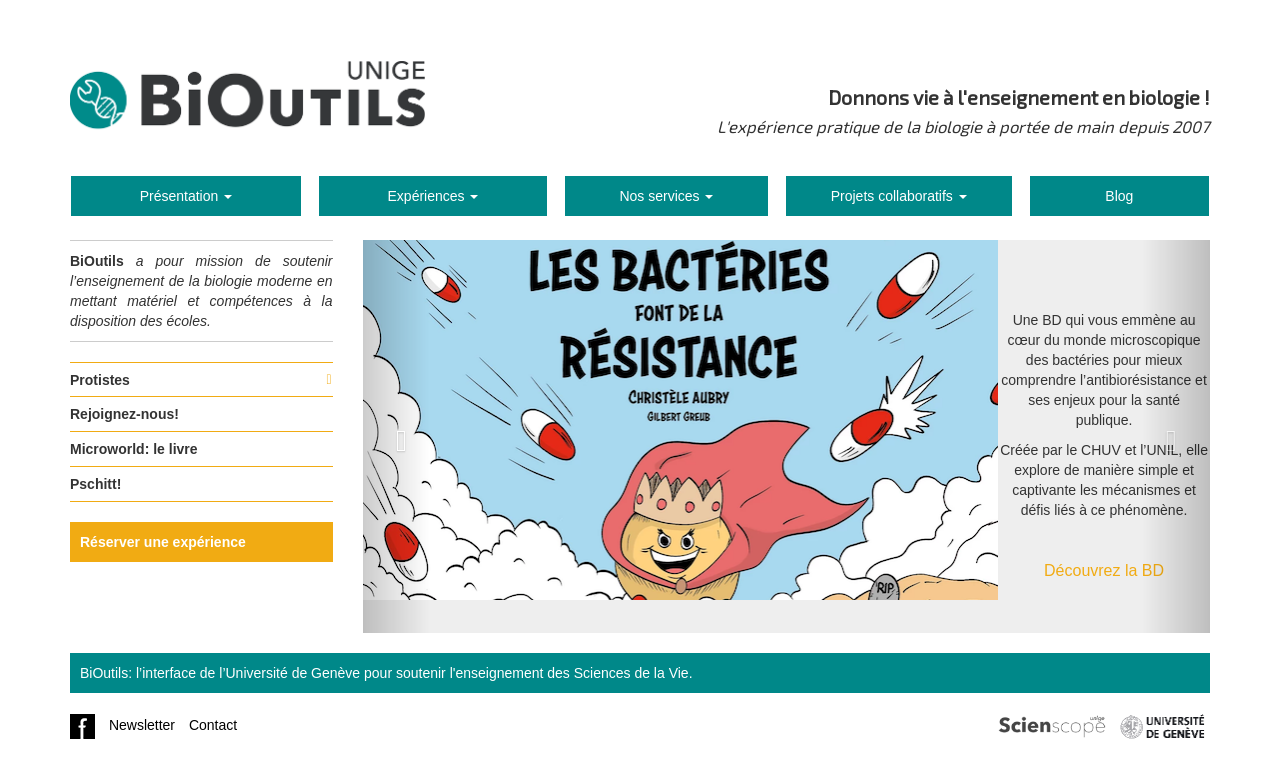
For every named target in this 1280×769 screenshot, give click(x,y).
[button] (397, 436)
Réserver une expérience (163, 542)
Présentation (186, 196)
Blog (1119, 196)
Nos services (666, 196)
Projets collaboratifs (899, 196)
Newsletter (142, 725)
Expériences (433, 196)
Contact (213, 725)
